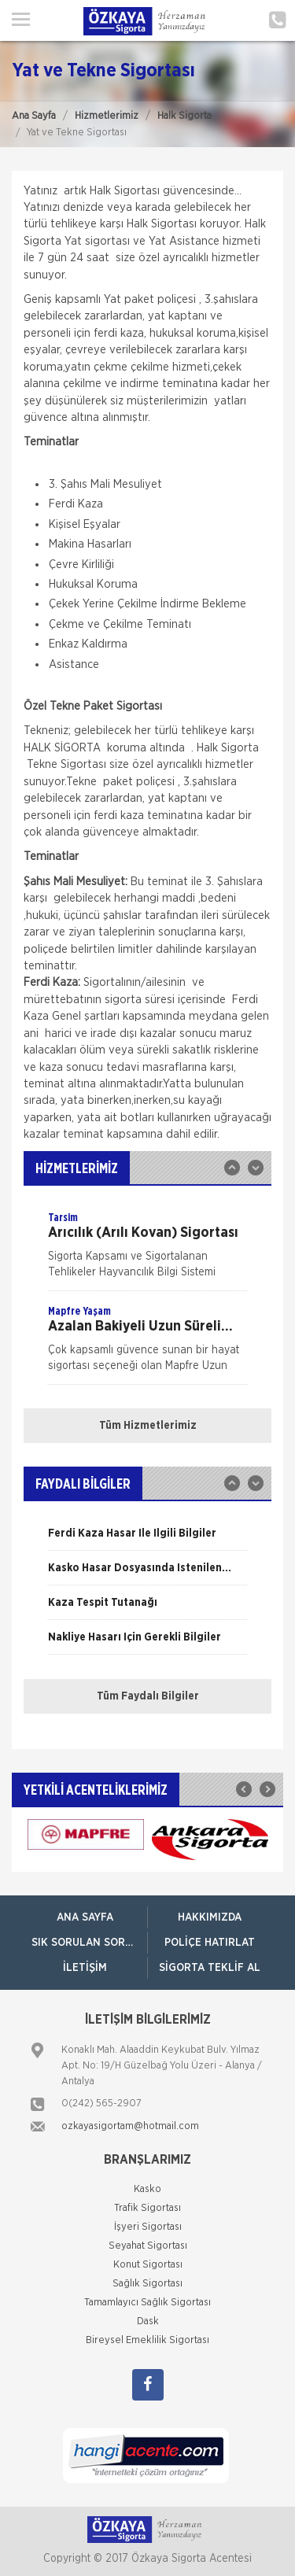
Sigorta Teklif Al (209, 1967)
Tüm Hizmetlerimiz (148, 1425)
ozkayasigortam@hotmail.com (130, 2126)
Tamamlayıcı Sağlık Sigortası (147, 2302)
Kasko (147, 2189)
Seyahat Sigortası (148, 2246)
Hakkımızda (210, 1917)
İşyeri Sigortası (148, 2227)
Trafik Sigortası (147, 2208)
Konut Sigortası (148, 2265)
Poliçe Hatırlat (209, 1942)
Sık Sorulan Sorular (89, 1942)
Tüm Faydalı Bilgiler (148, 1696)
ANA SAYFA (85, 1917)
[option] (147, 1250)
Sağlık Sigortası (147, 2284)
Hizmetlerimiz (106, 116)
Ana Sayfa (34, 116)
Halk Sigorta (184, 116)
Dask (148, 2321)
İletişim (85, 1967)
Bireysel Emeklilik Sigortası (147, 2340)
